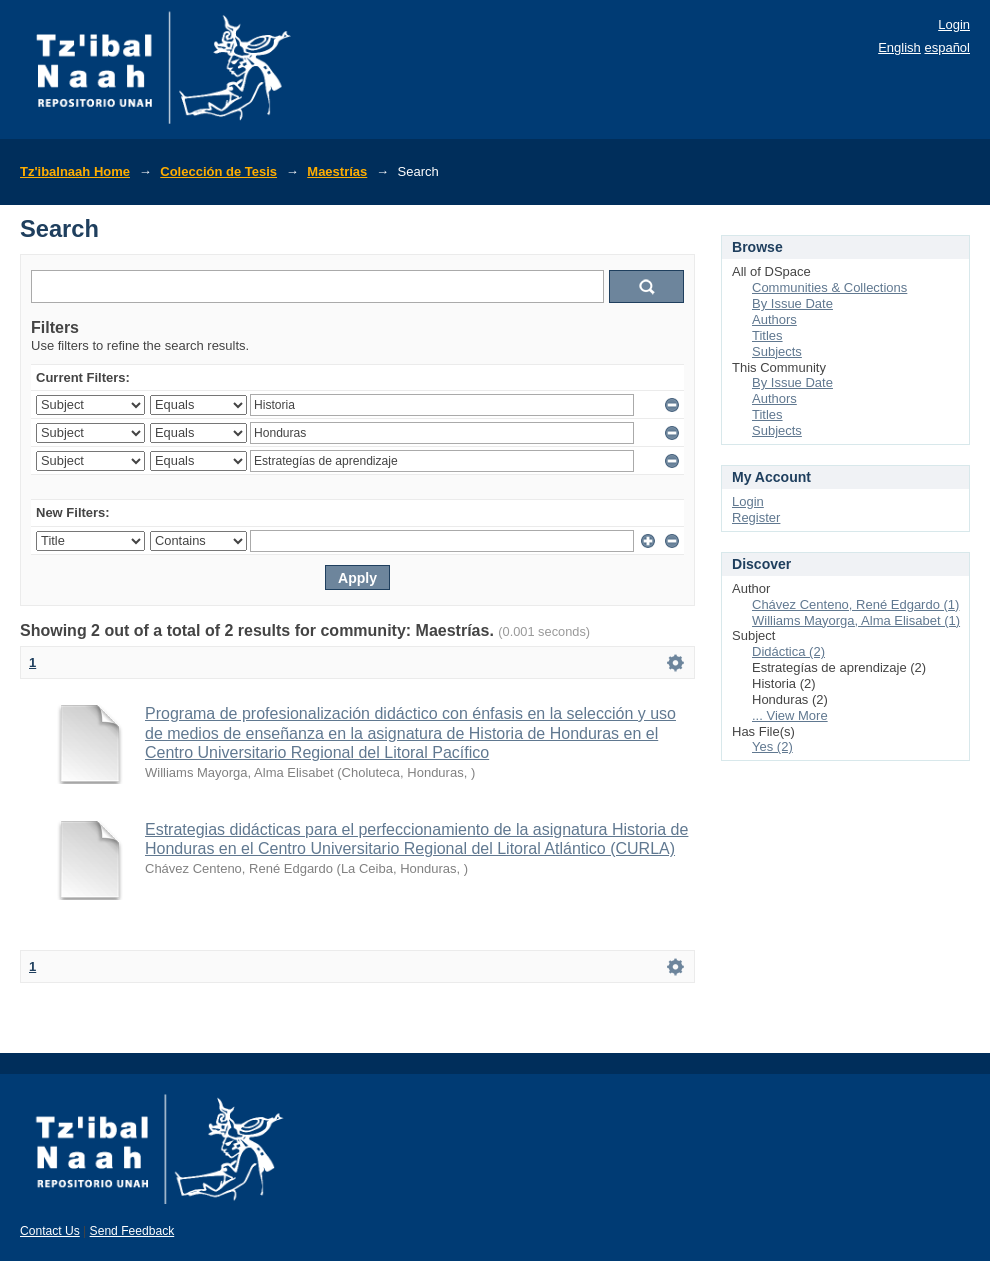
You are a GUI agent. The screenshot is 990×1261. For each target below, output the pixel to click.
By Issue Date (792, 303)
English (899, 47)
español (947, 47)
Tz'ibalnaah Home (75, 171)
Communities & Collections (829, 287)
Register (756, 517)
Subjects (777, 351)
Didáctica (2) (788, 651)
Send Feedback (132, 1231)
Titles (767, 335)
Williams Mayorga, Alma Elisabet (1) (856, 620)
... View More (790, 715)
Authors (774, 319)
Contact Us (50, 1231)
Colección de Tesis (218, 171)
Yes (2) (772, 746)
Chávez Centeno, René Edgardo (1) (855, 604)
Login (954, 24)
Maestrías (337, 171)
